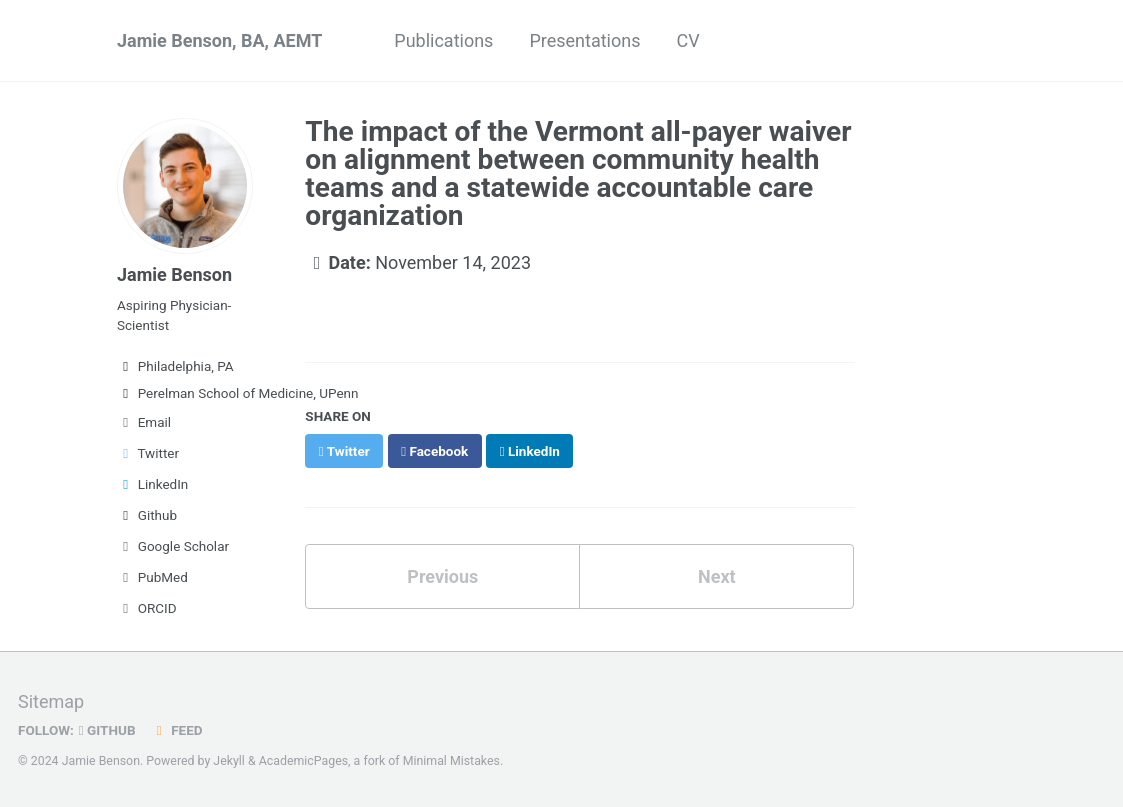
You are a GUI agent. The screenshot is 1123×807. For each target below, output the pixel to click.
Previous (442, 576)
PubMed (152, 577)
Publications (443, 40)
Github (147, 515)
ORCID (147, 608)
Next (717, 576)
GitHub (107, 730)
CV (687, 40)
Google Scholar (173, 546)
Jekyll (229, 761)
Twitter (148, 453)
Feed (177, 730)
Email (144, 422)
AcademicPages (303, 761)
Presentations (584, 40)
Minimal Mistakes (451, 761)
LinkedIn (152, 484)
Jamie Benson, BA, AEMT (219, 40)
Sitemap (51, 701)
